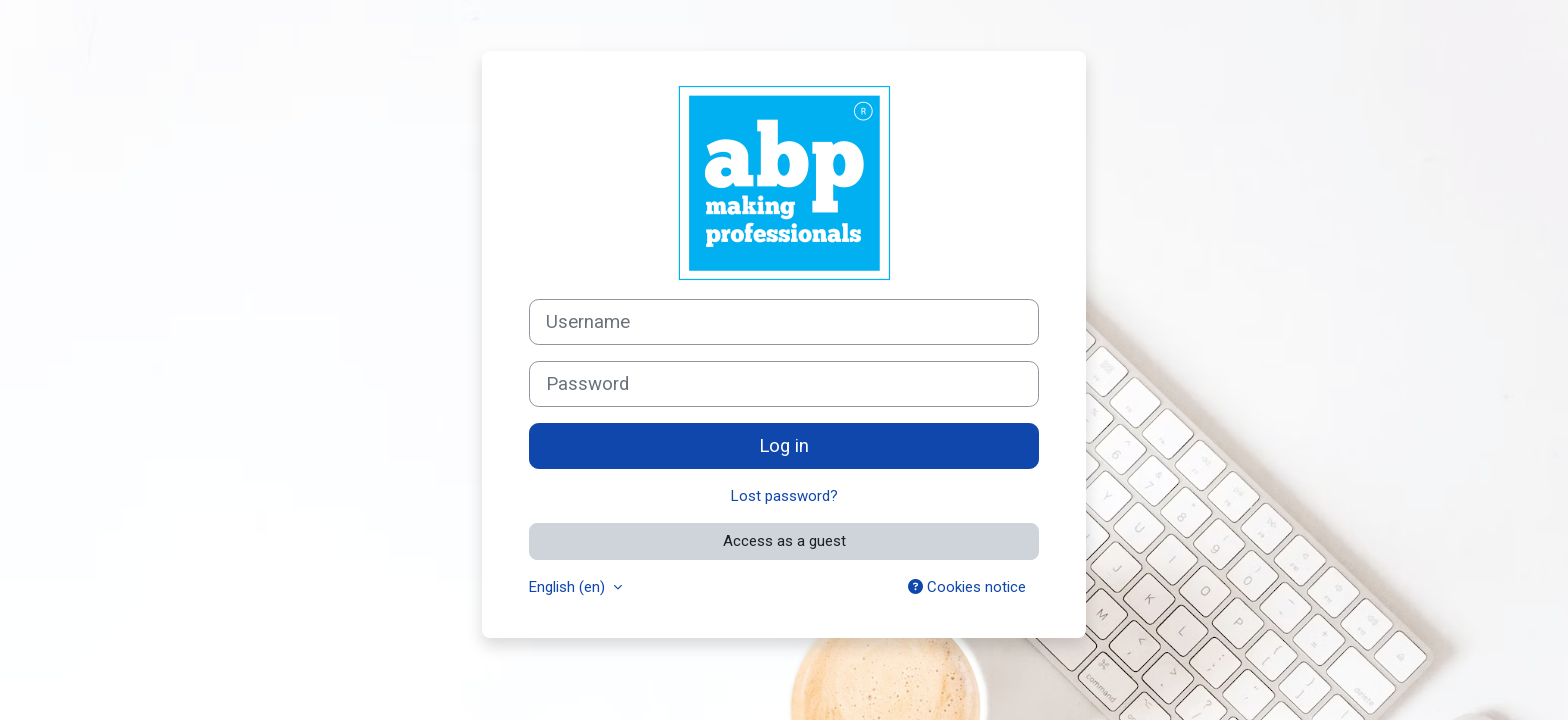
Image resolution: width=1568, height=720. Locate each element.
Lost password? (784, 496)
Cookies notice (967, 587)
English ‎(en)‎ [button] (569, 587)
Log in (784, 446)
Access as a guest (784, 541)
